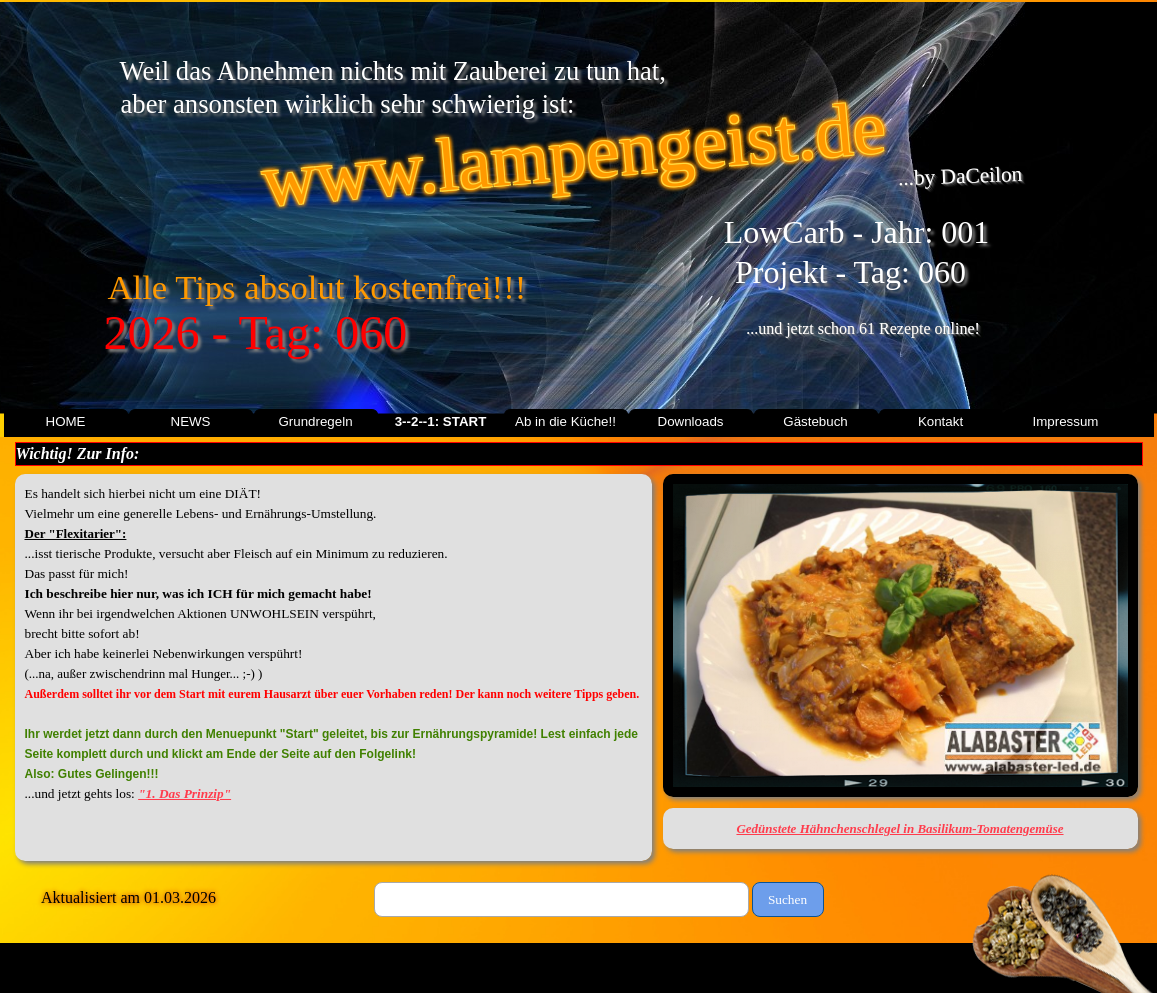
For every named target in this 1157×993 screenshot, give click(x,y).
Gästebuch (815, 421)
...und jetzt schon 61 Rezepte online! (863, 328)
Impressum (1066, 421)
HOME (66, 421)
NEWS (191, 421)
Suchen (787, 899)
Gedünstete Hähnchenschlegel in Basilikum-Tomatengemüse (899, 828)
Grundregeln (315, 421)
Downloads (691, 421)
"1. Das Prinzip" (184, 793)
